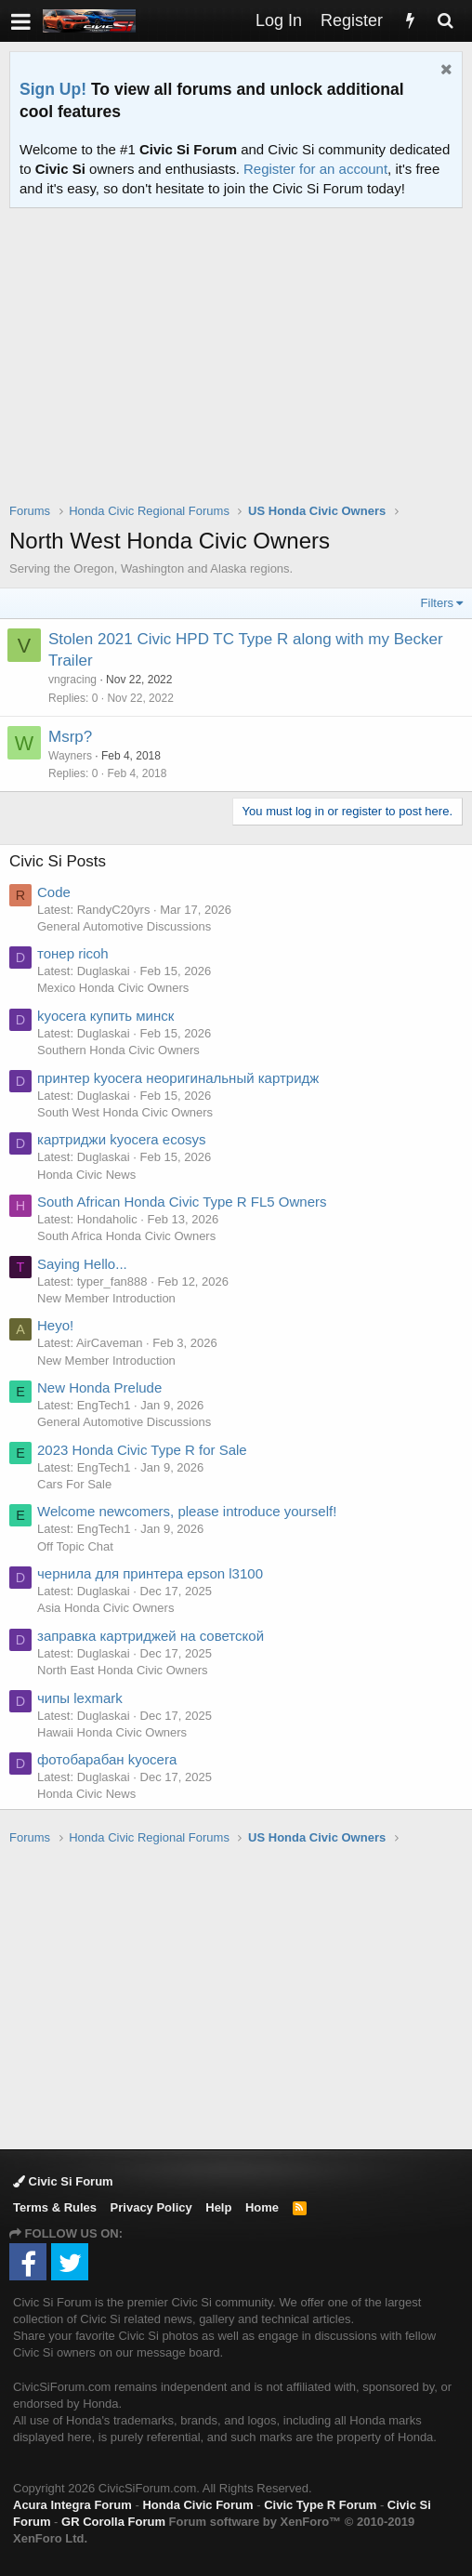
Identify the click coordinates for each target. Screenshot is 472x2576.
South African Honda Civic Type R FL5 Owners (182, 1201)
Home (262, 2207)
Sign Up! (53, 89)
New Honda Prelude (99, 1387)
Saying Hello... (82, 1264)
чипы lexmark (80, 1698)
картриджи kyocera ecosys (121, 1139)
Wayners (70, 755)
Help (218, 2207)
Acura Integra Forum (72, 2505)
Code (54, 892)
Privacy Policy (151, 2207)
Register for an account (315, 169)
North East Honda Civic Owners (122, 1670)
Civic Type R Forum (320, 2505)
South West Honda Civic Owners (125, 1112)
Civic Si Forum (63, 2181)
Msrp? (70, 737)
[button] (21, 21)
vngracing (72, 679)
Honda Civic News (86, 1175)
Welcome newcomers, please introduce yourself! (186, 1511)
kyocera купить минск (105, 1016)
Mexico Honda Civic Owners (113, 988)
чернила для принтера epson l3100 (150, 1573)
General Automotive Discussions (124, 926)
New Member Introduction (106, 1298)
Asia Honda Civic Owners (105, 1608)
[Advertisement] (240, 367)
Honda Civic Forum (197, 2505)
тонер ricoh (73, 953)
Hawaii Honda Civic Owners (112, 1732)
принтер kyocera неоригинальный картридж (178, 1078)
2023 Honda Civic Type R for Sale (142, 1450)
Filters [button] (437, 603)
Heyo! (55, 1325)
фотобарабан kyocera (107, 1759)
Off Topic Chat (75, 1546)
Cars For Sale (74, 1484)
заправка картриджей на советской (150, 1636)
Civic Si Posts (57, 861)
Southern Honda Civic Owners (118, 1050)
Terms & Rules (55, 2207)
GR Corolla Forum (113, 2522)
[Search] (445, 21)
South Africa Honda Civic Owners (126, 1236)
